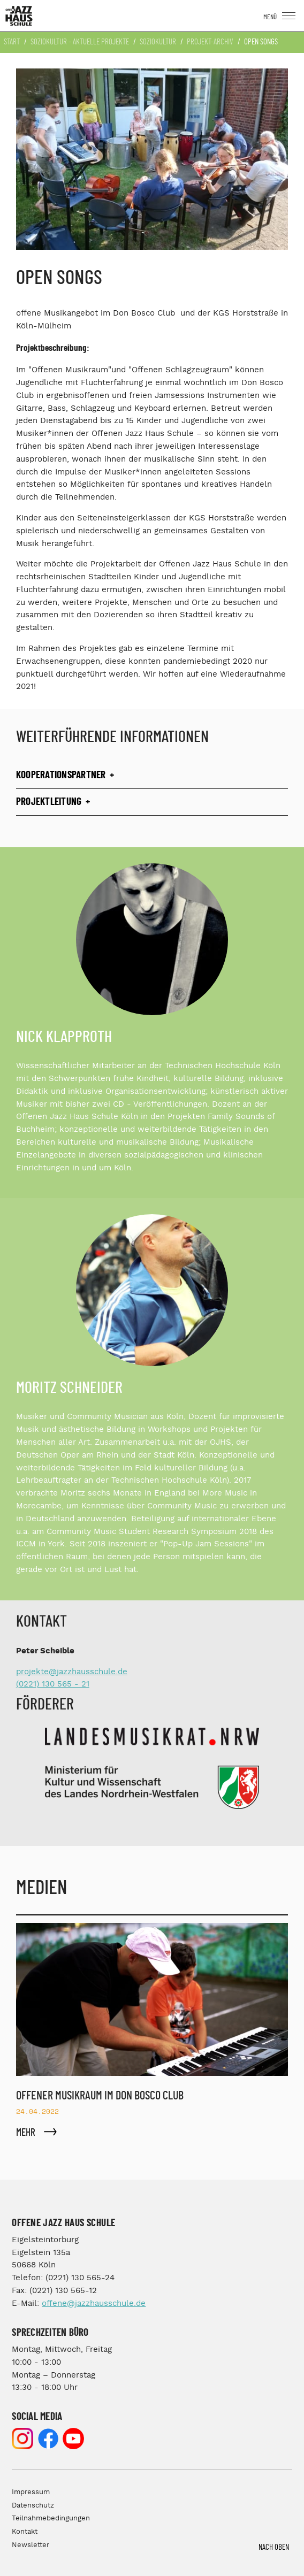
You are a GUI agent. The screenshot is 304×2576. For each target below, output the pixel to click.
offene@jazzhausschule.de (94, 2303)
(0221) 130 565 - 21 (52, 1684)
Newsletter (30, 2545)
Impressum (31, 2492)
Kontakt (24, 2531)
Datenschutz (33, 2505)
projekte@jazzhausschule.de (71, 1672)
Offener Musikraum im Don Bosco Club (100, 2096)
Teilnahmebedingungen (51, 2518)
